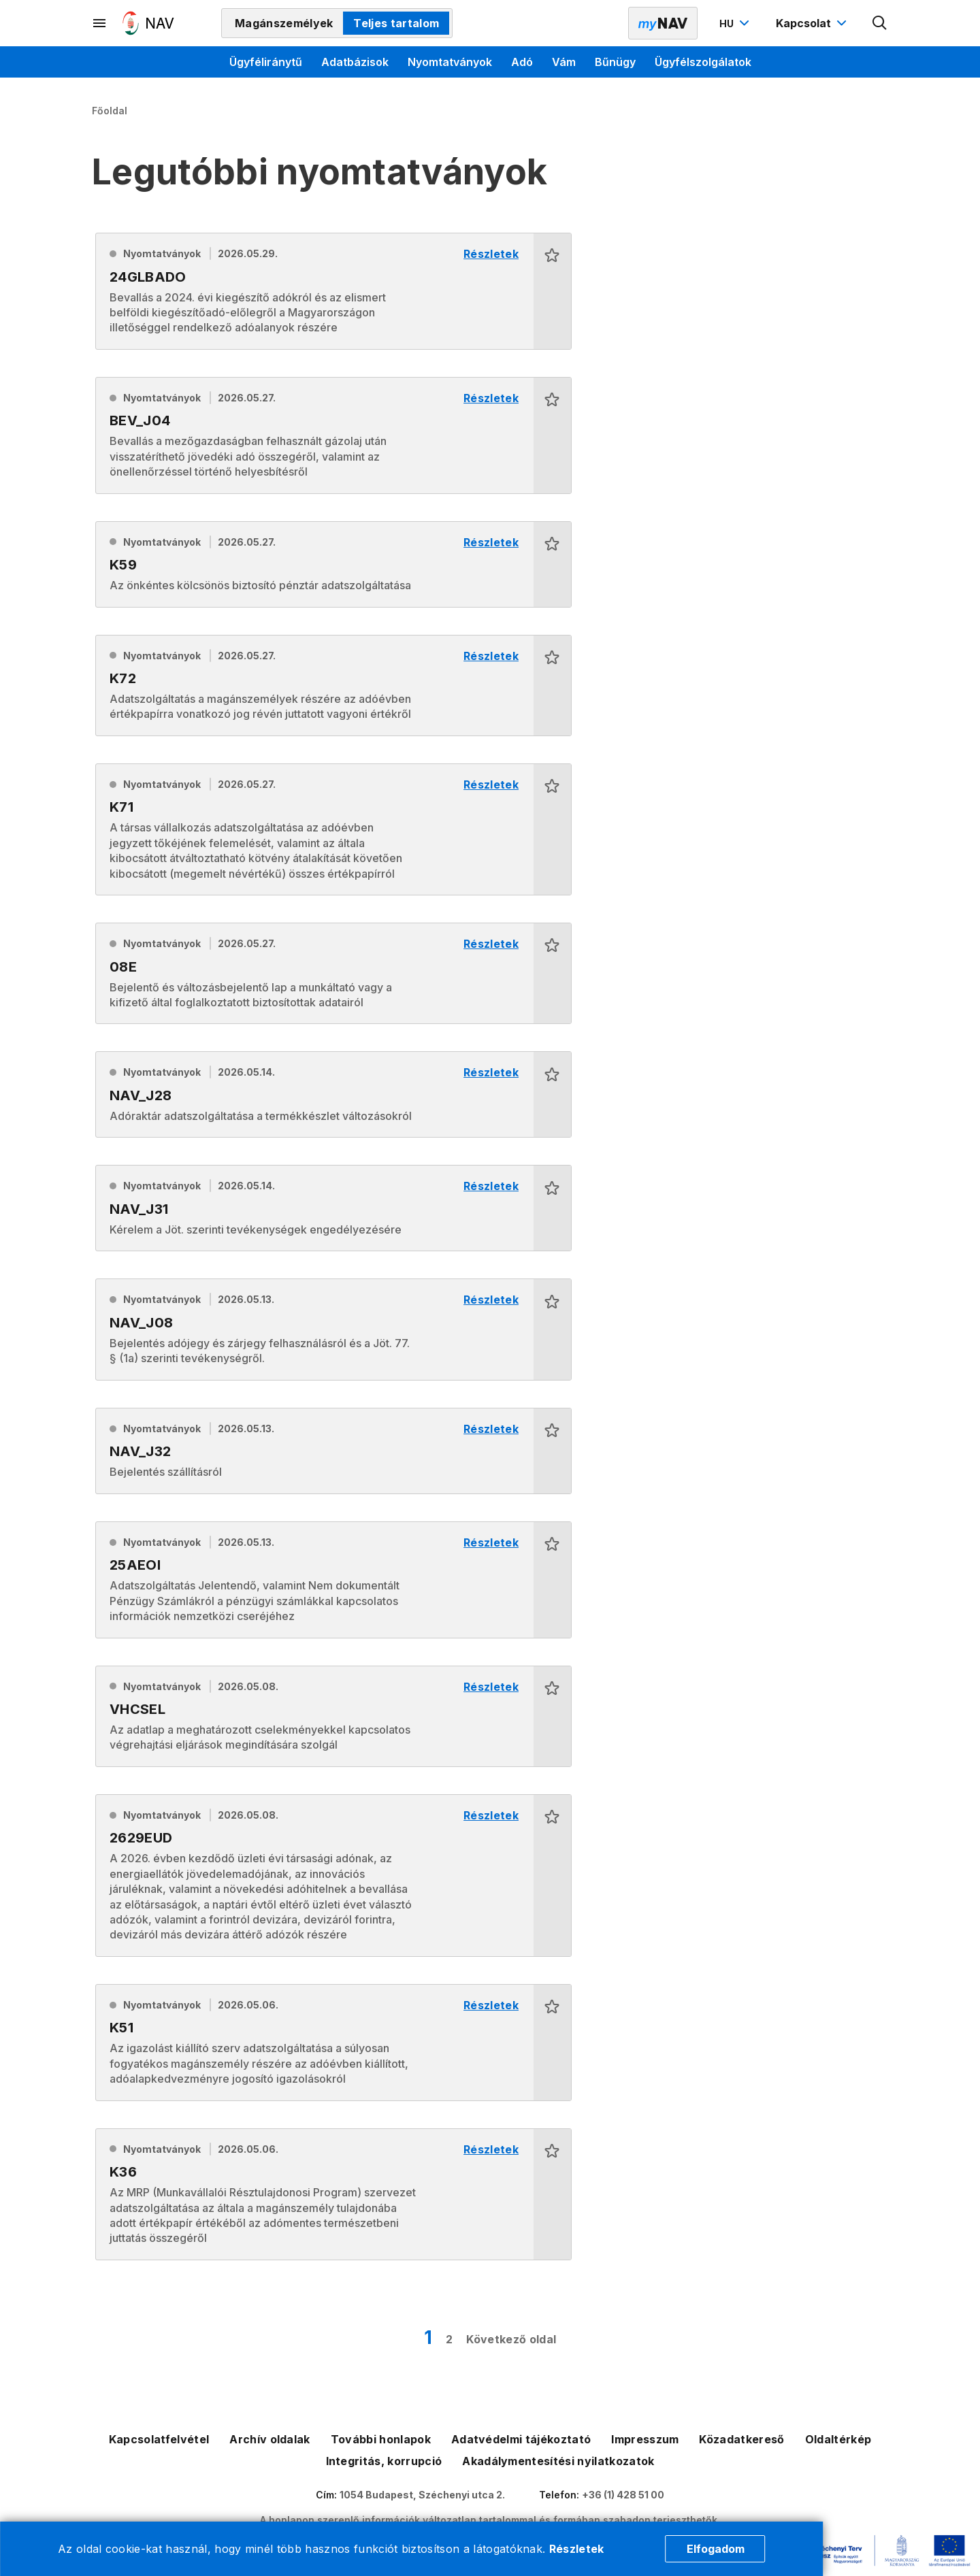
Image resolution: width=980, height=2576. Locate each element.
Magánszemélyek (284, 23)
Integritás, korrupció (384, 2461)
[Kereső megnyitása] (880, 23)
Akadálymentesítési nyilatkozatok (558, 2461)
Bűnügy (615, 62)
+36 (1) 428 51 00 (623, 2494)
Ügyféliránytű (265, 62)
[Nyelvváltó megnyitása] (736, 23)
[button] (552, 291)
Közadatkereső (741, 2439)
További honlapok (381, 2439)
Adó (522, 62)
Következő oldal (511, 2339)
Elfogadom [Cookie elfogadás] (716, 2549)
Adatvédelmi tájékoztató (521, 2439)
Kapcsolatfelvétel (159, 2439)
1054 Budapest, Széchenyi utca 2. (422, 2494)
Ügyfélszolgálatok (703, 62)
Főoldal (109, 110)
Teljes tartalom (396, 23)
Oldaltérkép (838, 2439)
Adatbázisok (355, 62)
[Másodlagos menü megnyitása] (100, 23)
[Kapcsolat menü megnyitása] (812, 23)
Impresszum (645, 2439)
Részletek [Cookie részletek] (576, 2549)
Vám (564, 62)
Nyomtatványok (450, 62)
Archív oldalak (269, 2439)
